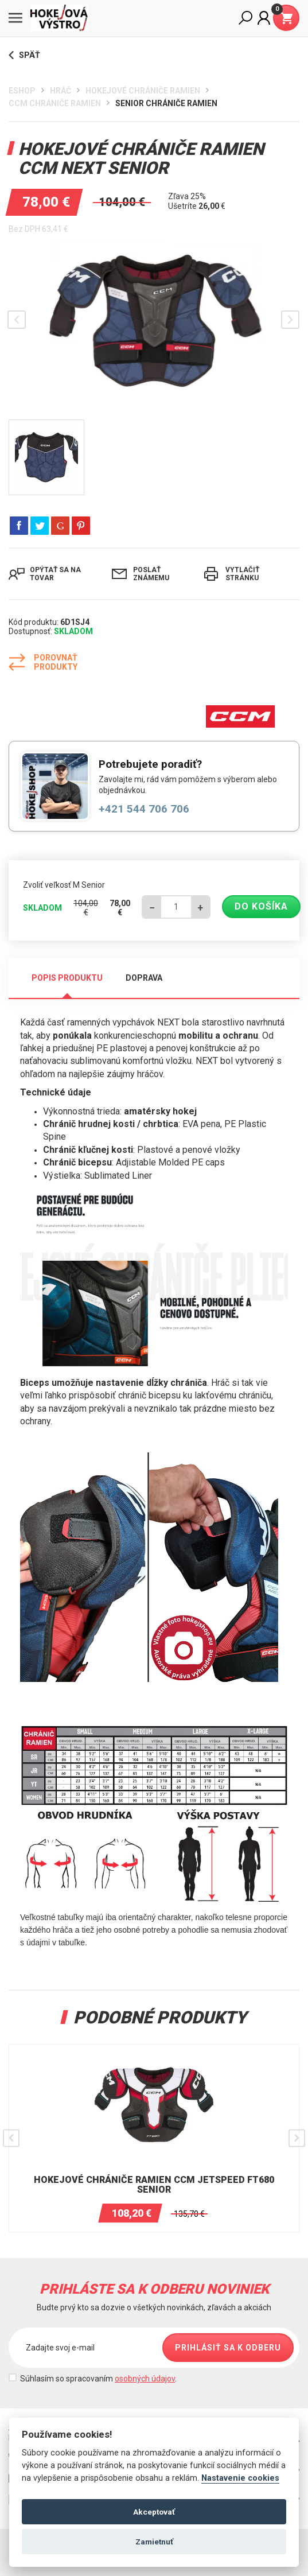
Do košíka (261, 906)
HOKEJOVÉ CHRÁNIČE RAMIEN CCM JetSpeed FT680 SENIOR (154, 2185)
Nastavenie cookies (240, 2478)
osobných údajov (145, 2378)
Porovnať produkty (43, 662)
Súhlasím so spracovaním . (98, 2378)
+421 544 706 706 (144, 808)
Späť (24, 55)
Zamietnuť (154, 2541)
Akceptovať (154, 2511)
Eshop (22, 90)
